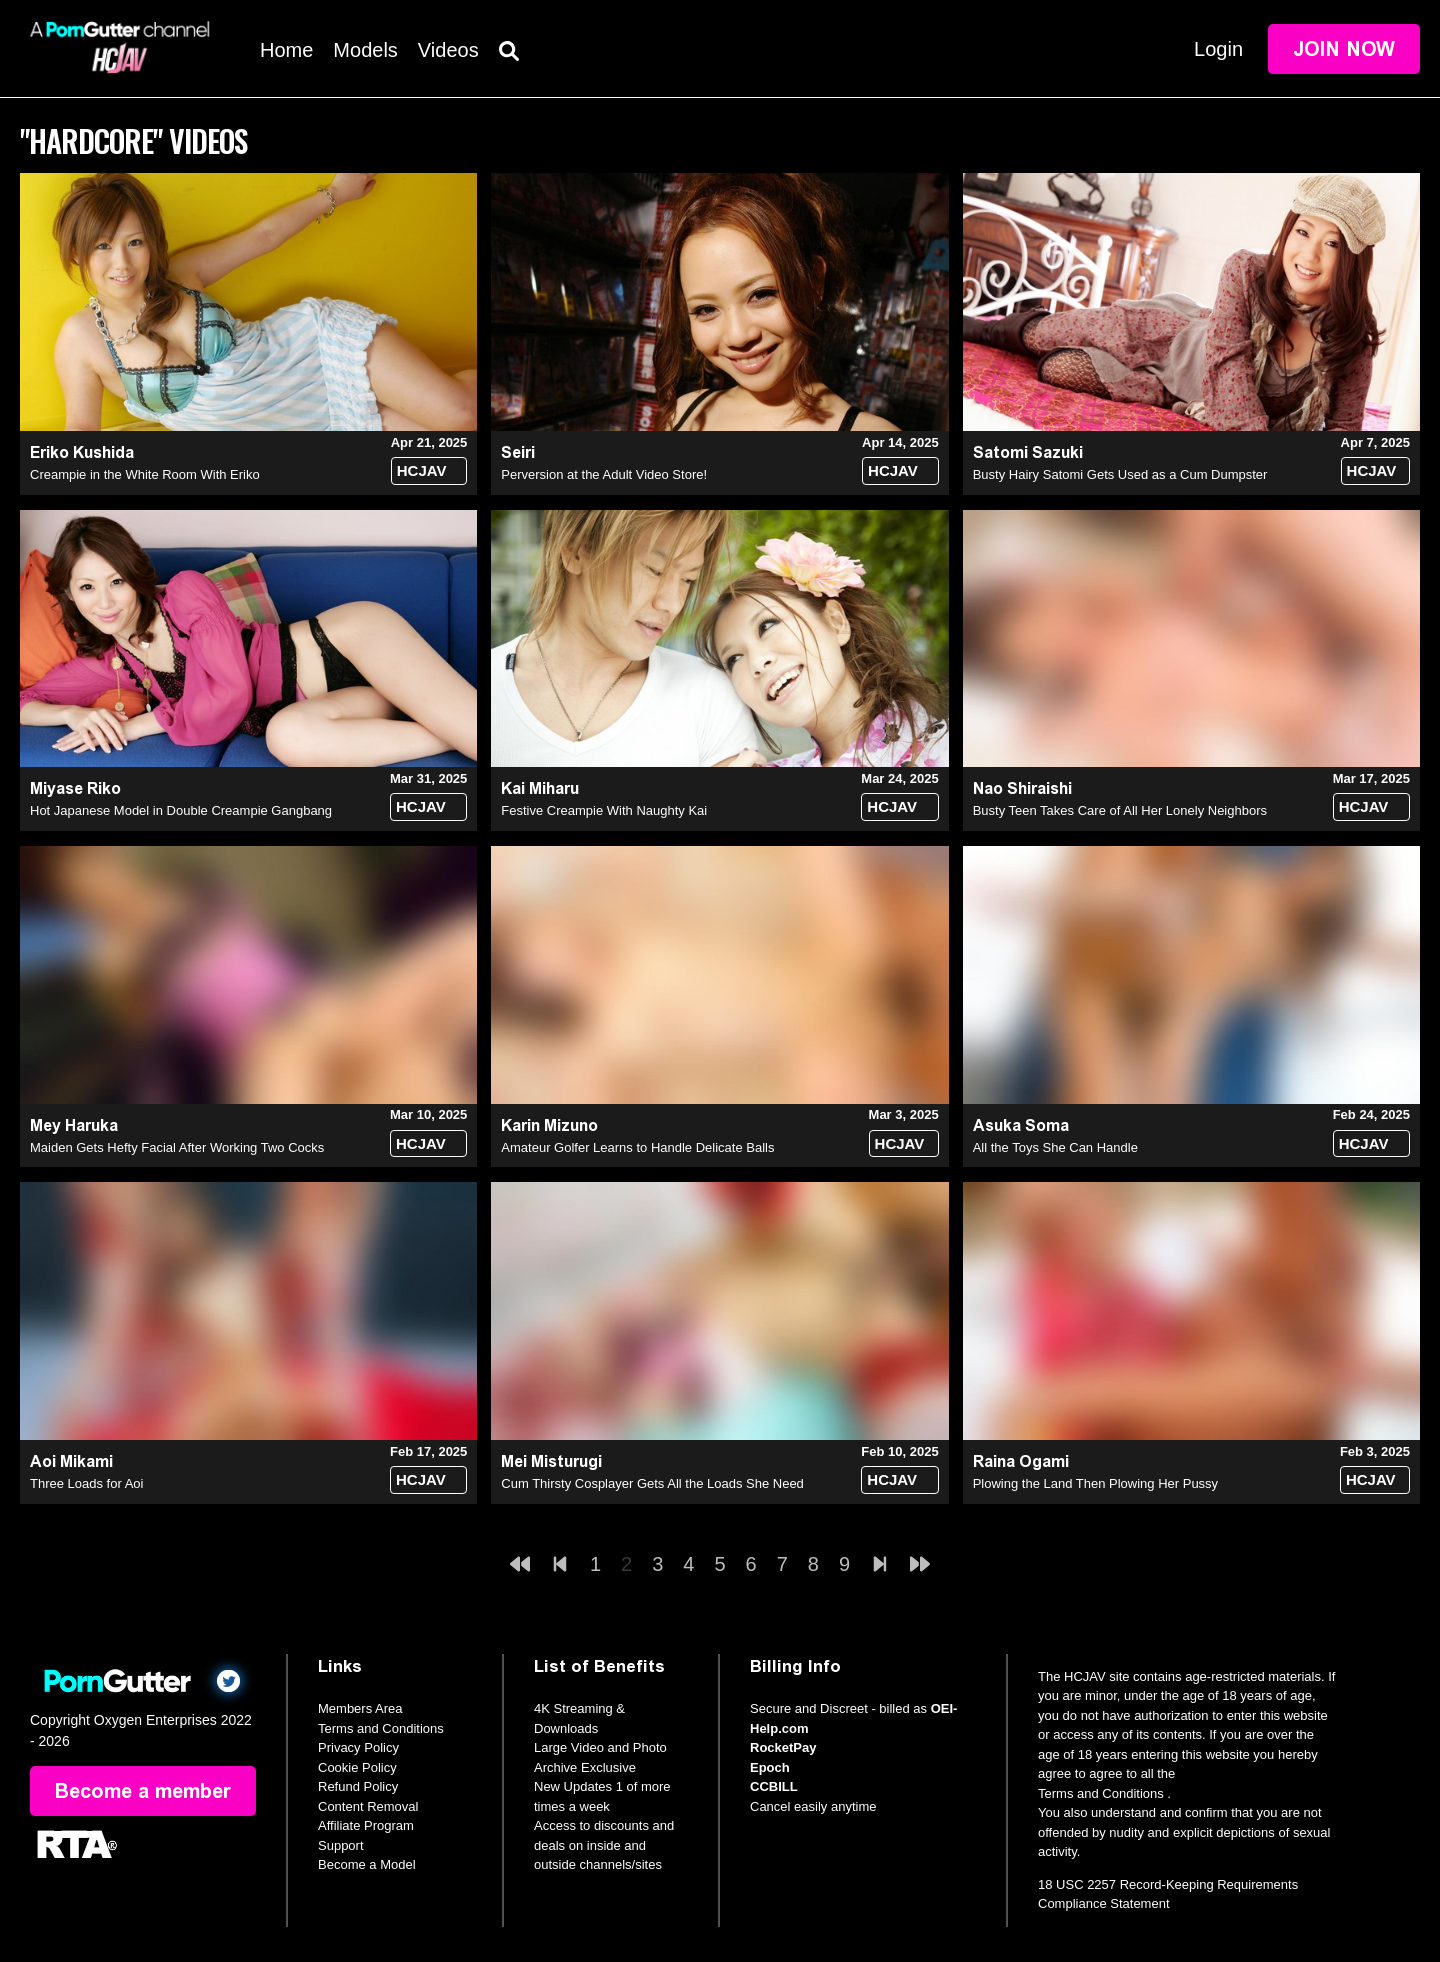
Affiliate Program (366, 1825)
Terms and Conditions (381, 1728)
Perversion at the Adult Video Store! (604, 474)
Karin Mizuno (549, 1125)
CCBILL (774, 1786)
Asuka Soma (1021, 1125)
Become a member (143, 1791)
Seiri (518, 452)
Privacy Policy (358, 1747)
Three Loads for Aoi (86, 1483)
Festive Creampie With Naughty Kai (604, 810)
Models (365, 50)
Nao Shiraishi (1022, 788)
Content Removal (368, 1806)
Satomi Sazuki (1028, 452)
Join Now (1344, 49)
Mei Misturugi (551, 1461)
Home (286, 50)
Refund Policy (358, 1786)
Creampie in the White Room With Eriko (145, 474)
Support (341, 1845)
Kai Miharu (540, 788)
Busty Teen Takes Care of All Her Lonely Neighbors (1120, 810)
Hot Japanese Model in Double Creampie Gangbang (181, 810)
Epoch (770, 1767)
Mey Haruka (74, 1125)
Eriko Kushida (82, 452)
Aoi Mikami (71, 1461)
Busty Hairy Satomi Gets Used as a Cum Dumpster (1120, 474)
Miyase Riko (75, 788)
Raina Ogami (1021, 1461)
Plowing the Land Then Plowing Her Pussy (1095, 1483)
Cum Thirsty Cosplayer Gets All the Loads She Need (652, 1483)
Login (1218, 49)
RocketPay (783, 1747)
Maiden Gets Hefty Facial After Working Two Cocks (177, 1147)
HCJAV (422, 470)
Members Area (360, 1708)
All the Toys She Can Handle (1055, 1147)
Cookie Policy (357, 1767)
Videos (448, 50)
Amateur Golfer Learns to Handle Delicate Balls (637, 1147)
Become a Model (367, 1864)
